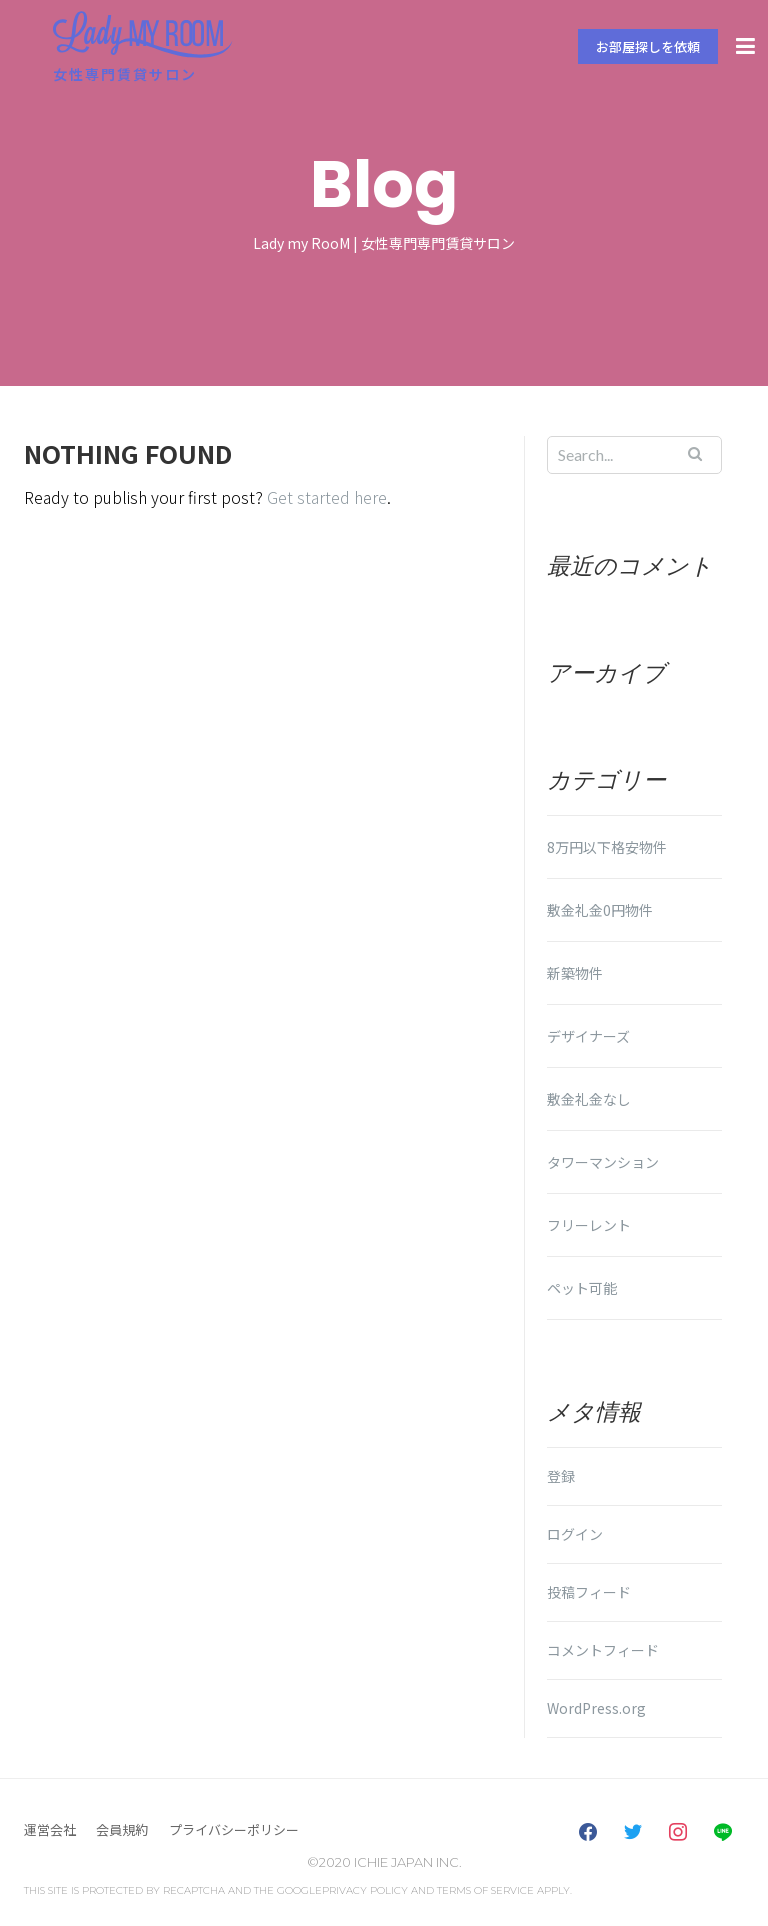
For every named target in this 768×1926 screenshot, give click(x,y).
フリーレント (589, 1225)
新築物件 (575, 973)
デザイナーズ (588, 1036)
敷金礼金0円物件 (600, 910)
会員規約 (122, 1829)
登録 (561, 1476)
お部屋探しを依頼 (648, 46)
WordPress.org (596, 1708)
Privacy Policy (365, 1890)
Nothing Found (128, 453)
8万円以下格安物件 (607, 847)
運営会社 (50, 1829)
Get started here (327, 497)
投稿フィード (589, 1592)
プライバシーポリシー (234, 1829)
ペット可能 (582, 1288)
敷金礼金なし (589, 1099)
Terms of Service (485, 1890)
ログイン (575, 1534)
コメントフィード (603, 1650)
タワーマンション (603, 1162)
